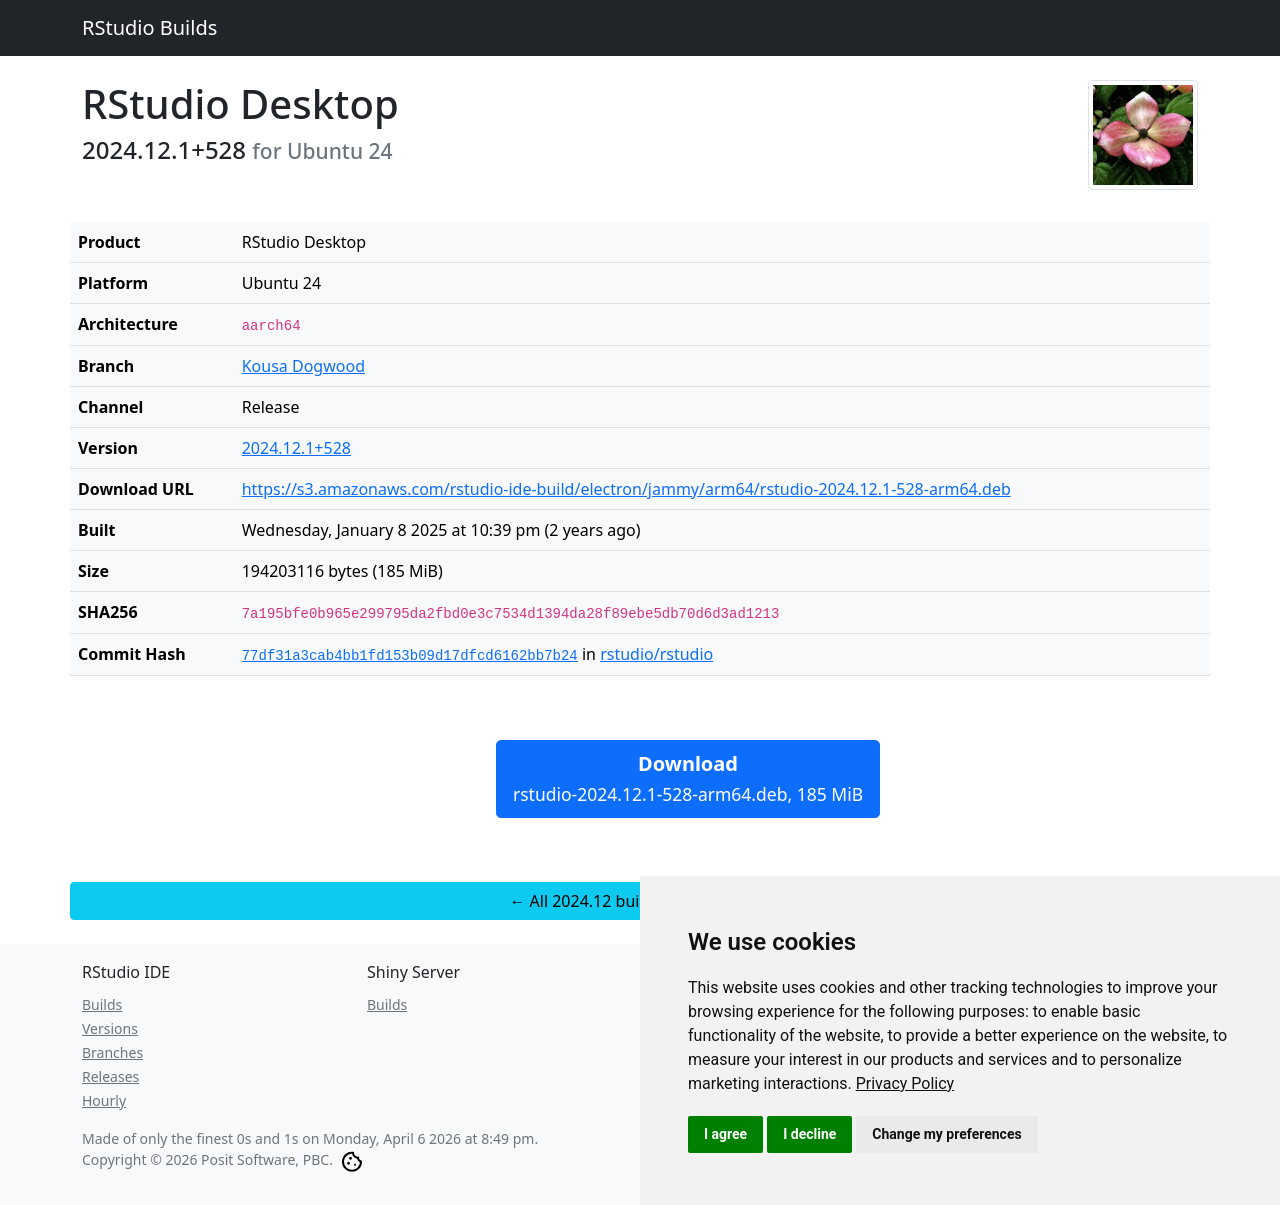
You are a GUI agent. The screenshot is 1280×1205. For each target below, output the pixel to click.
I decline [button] (809, 1134)
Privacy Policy (905, 1083)
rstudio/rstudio (656, 654)
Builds (102, 1004)
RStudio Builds (149, 27)
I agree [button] (725, 1134)
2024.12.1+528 (296, 448)
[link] (905, 1083)
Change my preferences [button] (946, 1134)
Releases (110, 1076)
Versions (110, 1028)
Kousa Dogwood (303, 366)
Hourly (104, 1100)
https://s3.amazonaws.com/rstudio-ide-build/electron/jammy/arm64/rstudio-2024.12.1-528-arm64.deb (626, 489)
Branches (112, 1052)
